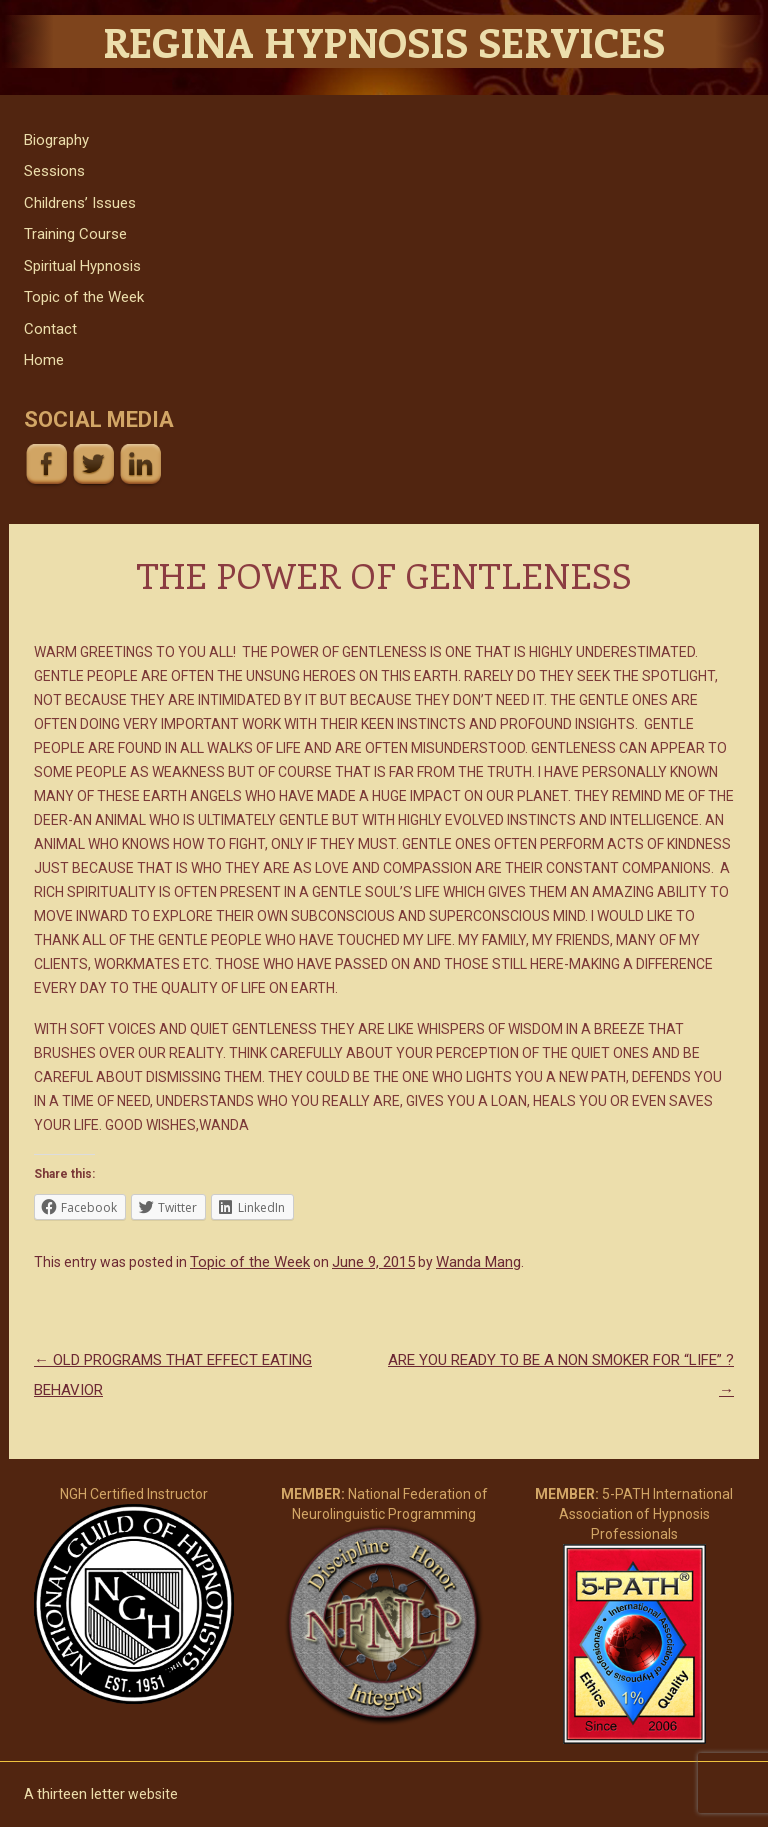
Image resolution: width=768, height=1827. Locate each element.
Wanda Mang (478, 1262)
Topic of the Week (84, 297)
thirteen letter (81, 1794)
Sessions (54, 171)
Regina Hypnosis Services (384, 41)
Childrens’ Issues (80, 203)
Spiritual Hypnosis (82, 266)
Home (44, 360)
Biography (56, 140)
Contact (50, 329)
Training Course (75, 234)
